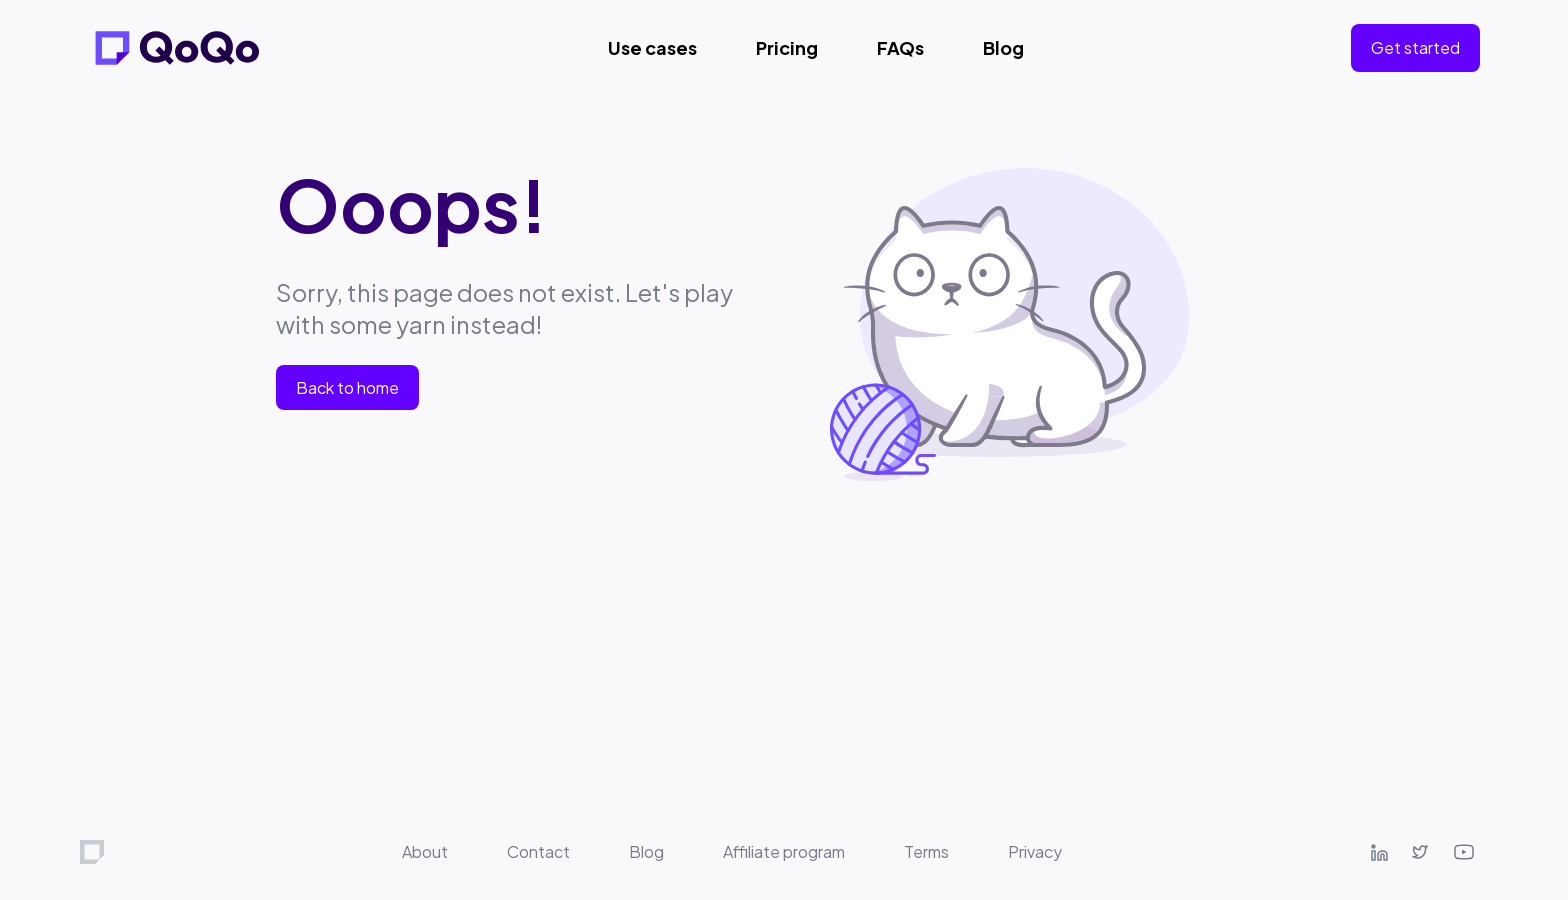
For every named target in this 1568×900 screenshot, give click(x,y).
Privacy (1035, 851)
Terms (926, 851)
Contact (538, 851)
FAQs (900, 47)
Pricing (787, 47)
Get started (1415, 47)
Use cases (652, 47)
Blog (1003, 47)
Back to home (347, 387)
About (425, 851)
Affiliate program (784, 851)
